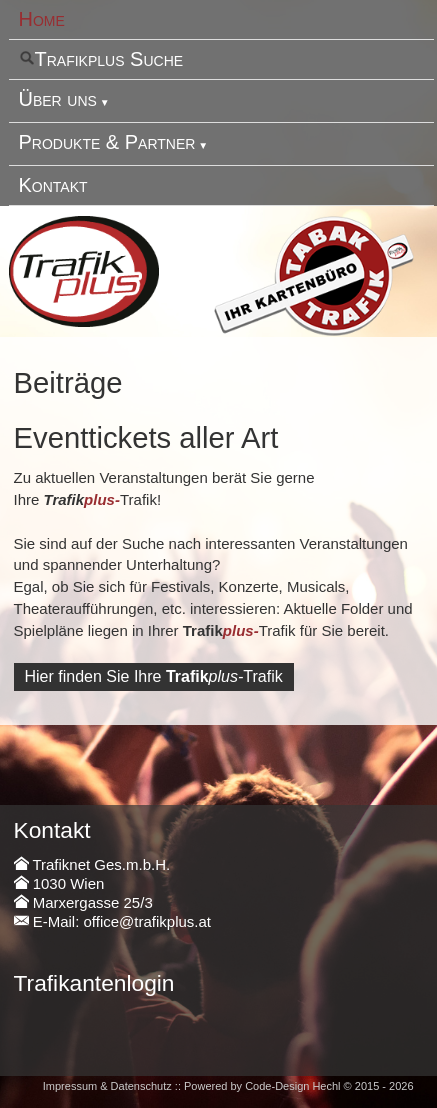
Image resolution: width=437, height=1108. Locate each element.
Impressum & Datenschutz (107, 1086)
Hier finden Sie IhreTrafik (154, 676)
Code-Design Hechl (292, 1086)
